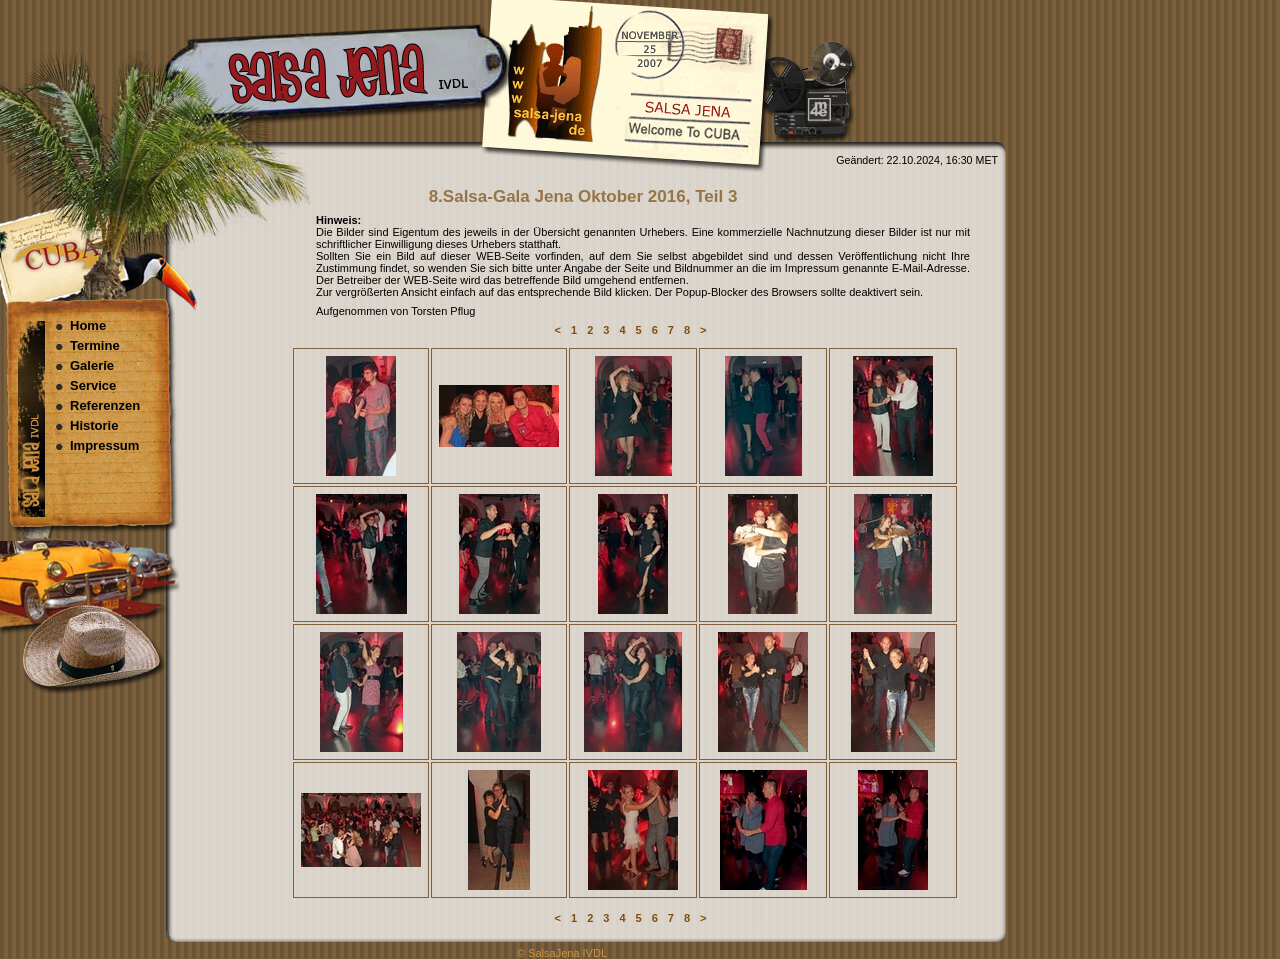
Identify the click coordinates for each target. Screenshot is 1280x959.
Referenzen (105, 405)
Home (88, 325)
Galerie (92, 365)
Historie (94, 425)
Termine (95, 345)
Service (93, 385)
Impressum (104, 445)
